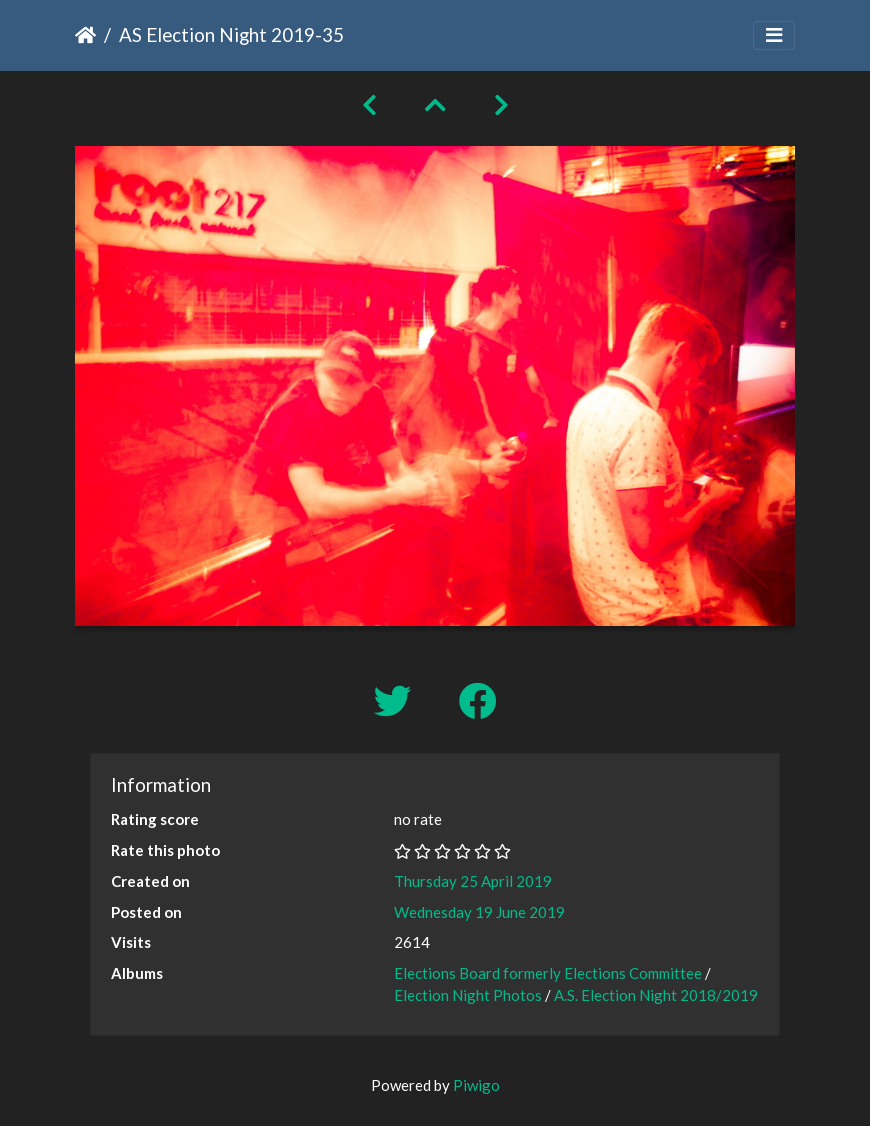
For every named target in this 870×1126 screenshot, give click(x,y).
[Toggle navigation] (774, 35)
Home (85, 35)
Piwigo (476, 1085)
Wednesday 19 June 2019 (479, 912)
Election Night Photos (468, 995)
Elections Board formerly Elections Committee (548, 973)
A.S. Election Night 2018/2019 (656, 995)
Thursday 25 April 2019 (473, 881)
